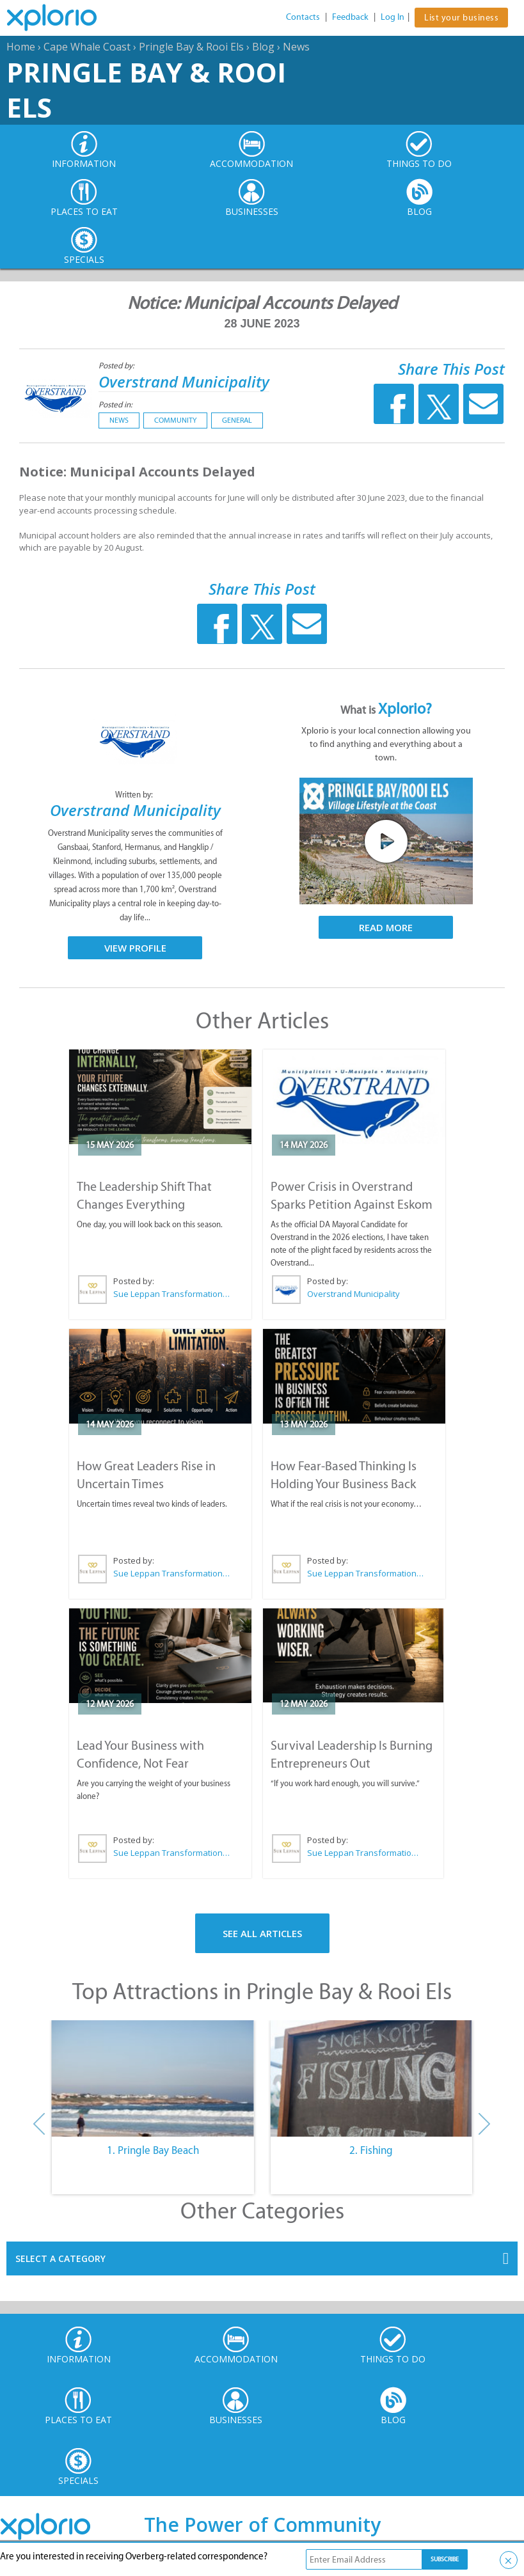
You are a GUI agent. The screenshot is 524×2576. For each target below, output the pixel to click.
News (296, 47)
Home (20, 47)
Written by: (135, 794)
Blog (263, 47)
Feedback (350, 17)
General (237, 420)
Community (175, 420)
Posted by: (117, 365)
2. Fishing (371, 2150)
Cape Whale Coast (87, 47)
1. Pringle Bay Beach (153, 2150)
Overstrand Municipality (184, 381)
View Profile (135, 947)
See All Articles (262, 1933)
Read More (386, 927)
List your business (461, 17)
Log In (392, 17)
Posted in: (115, 404)
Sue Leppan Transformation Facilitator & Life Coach (172, 1294)
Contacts (303, 17)
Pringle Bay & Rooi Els (191, 47)
